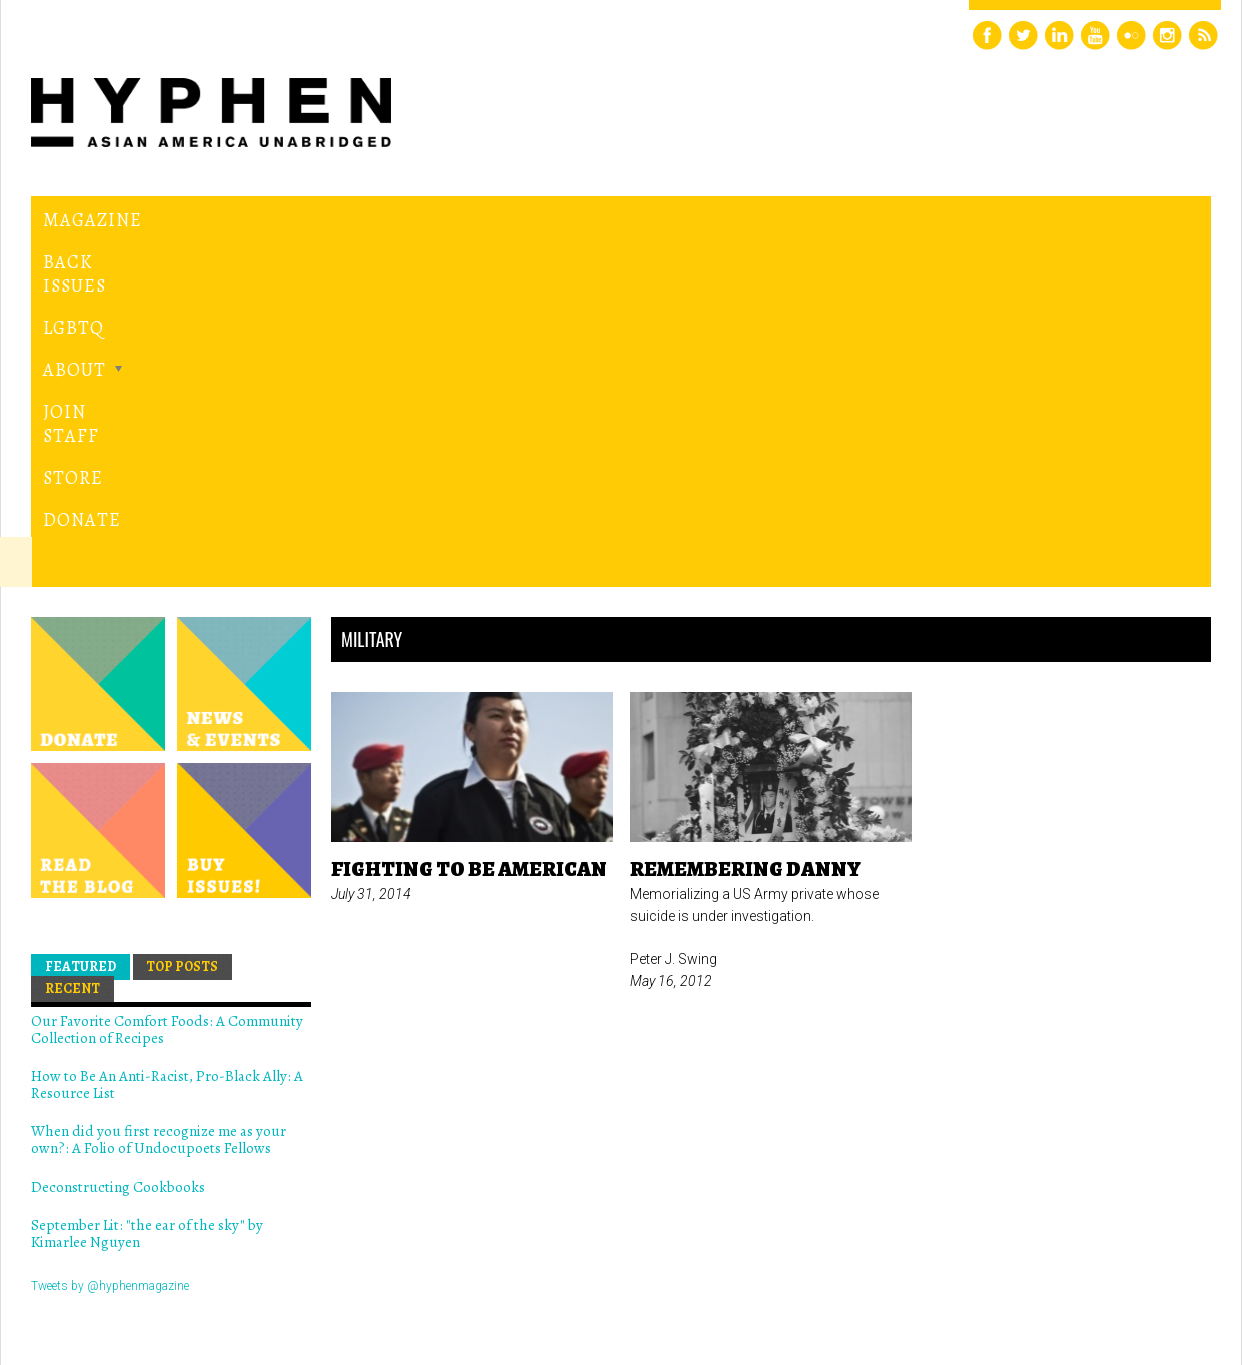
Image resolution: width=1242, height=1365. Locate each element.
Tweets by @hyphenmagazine (110, 944)
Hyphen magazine (124, 1265)
